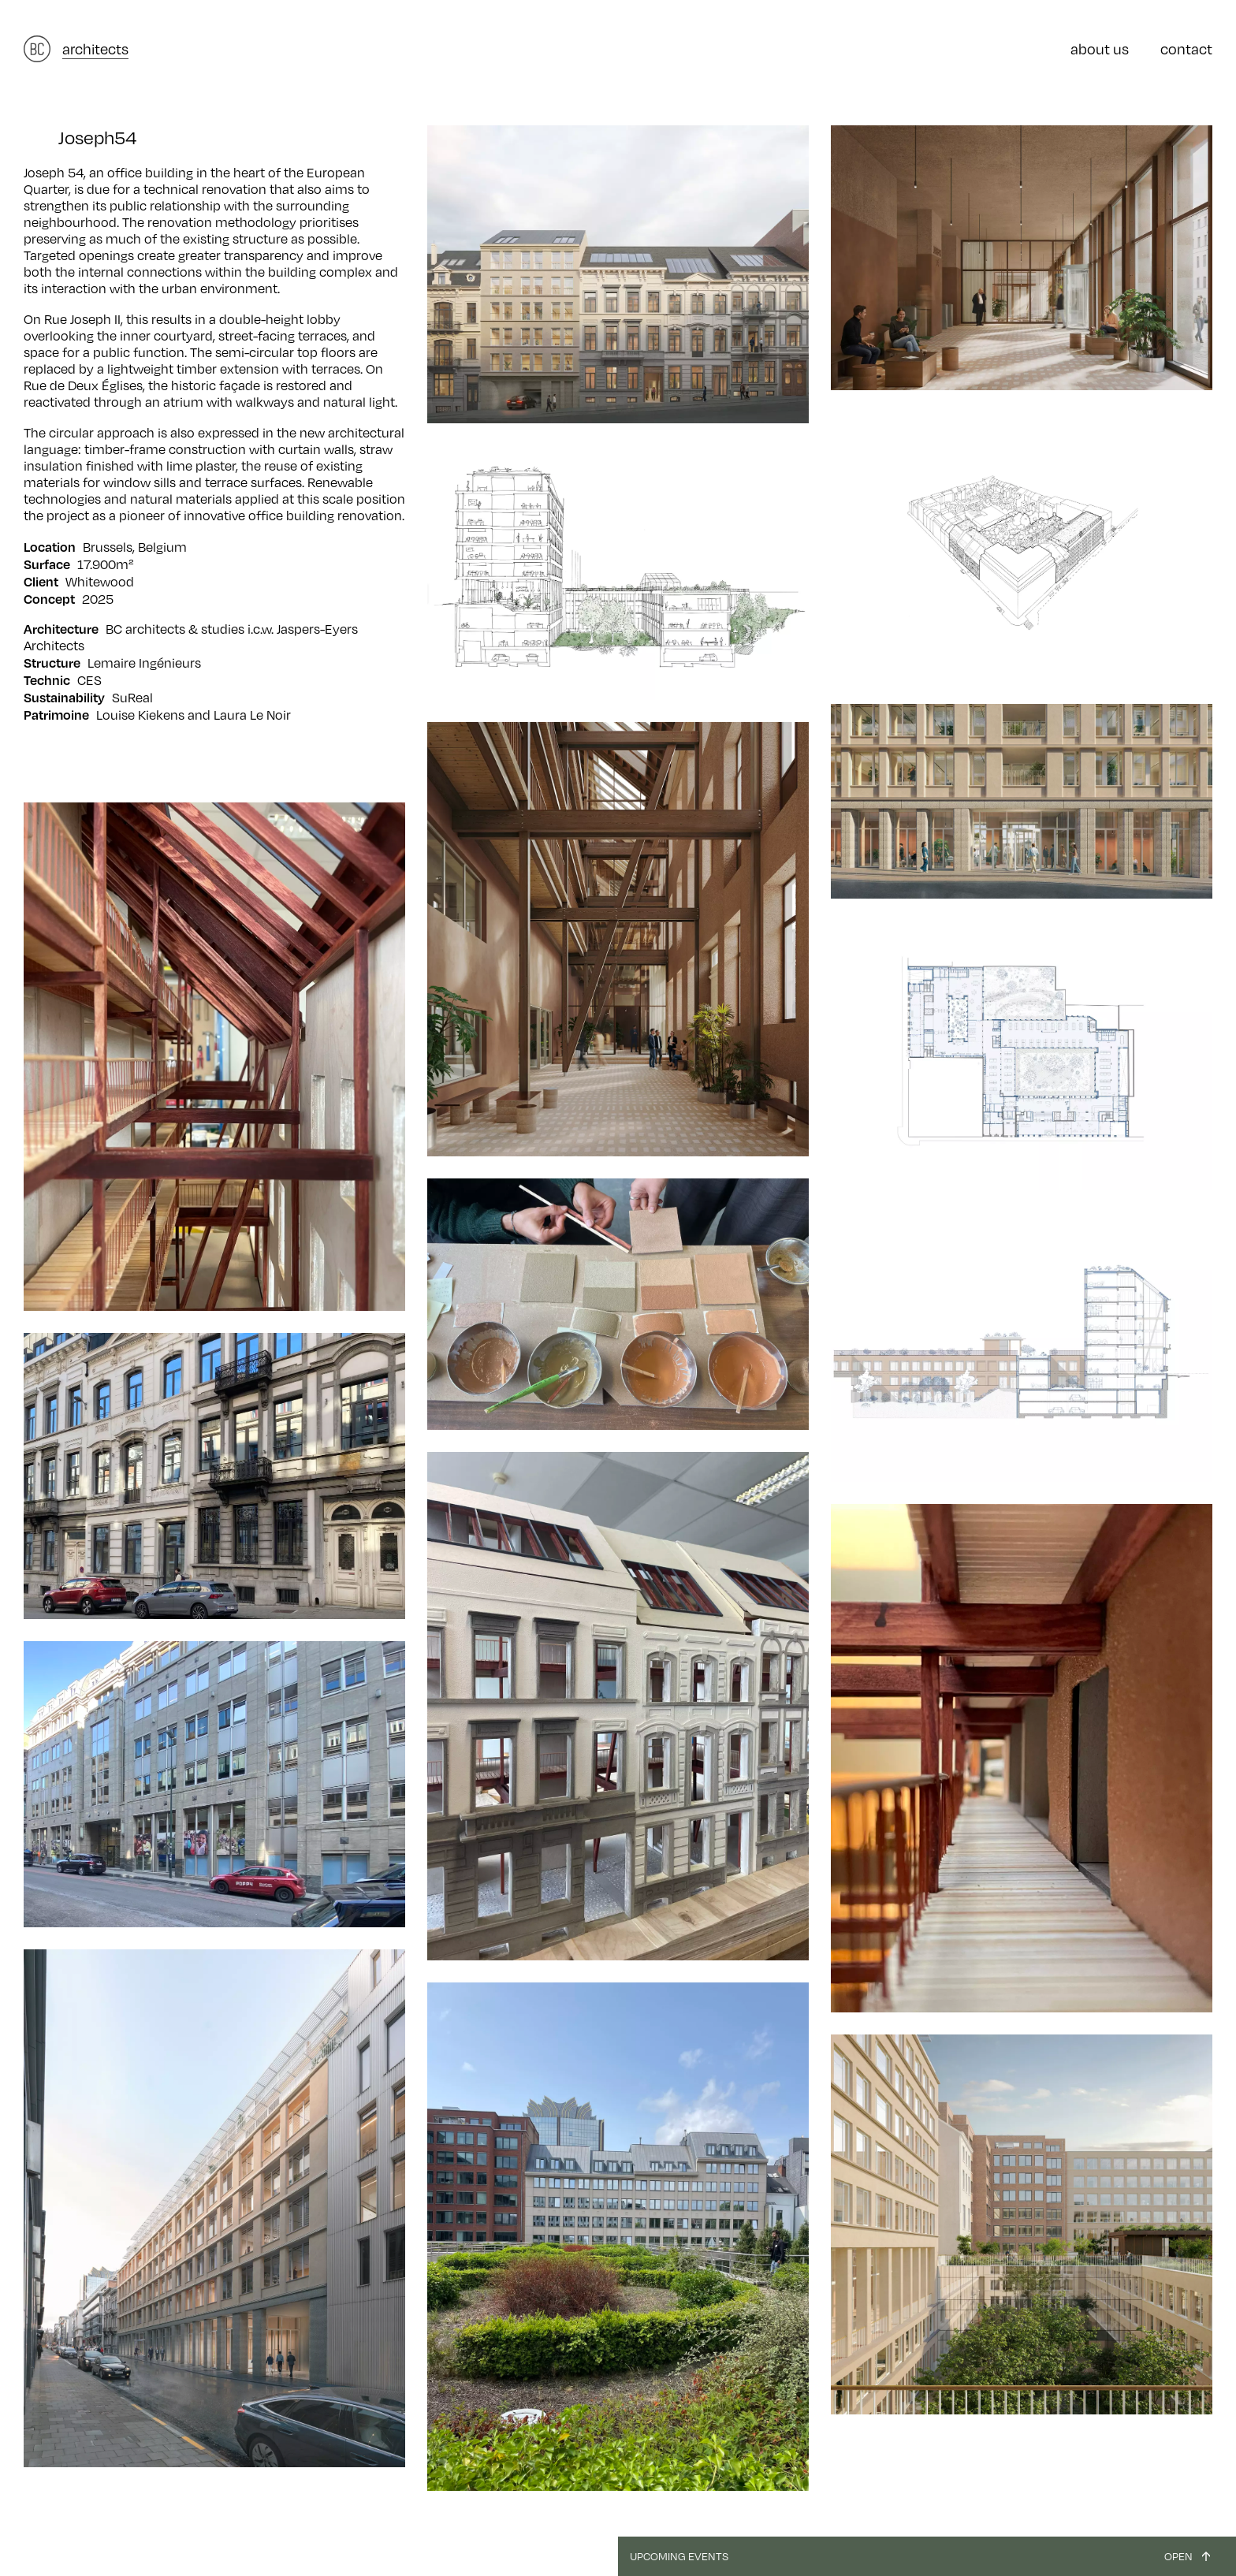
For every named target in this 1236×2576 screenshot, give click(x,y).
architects (95, 49)
